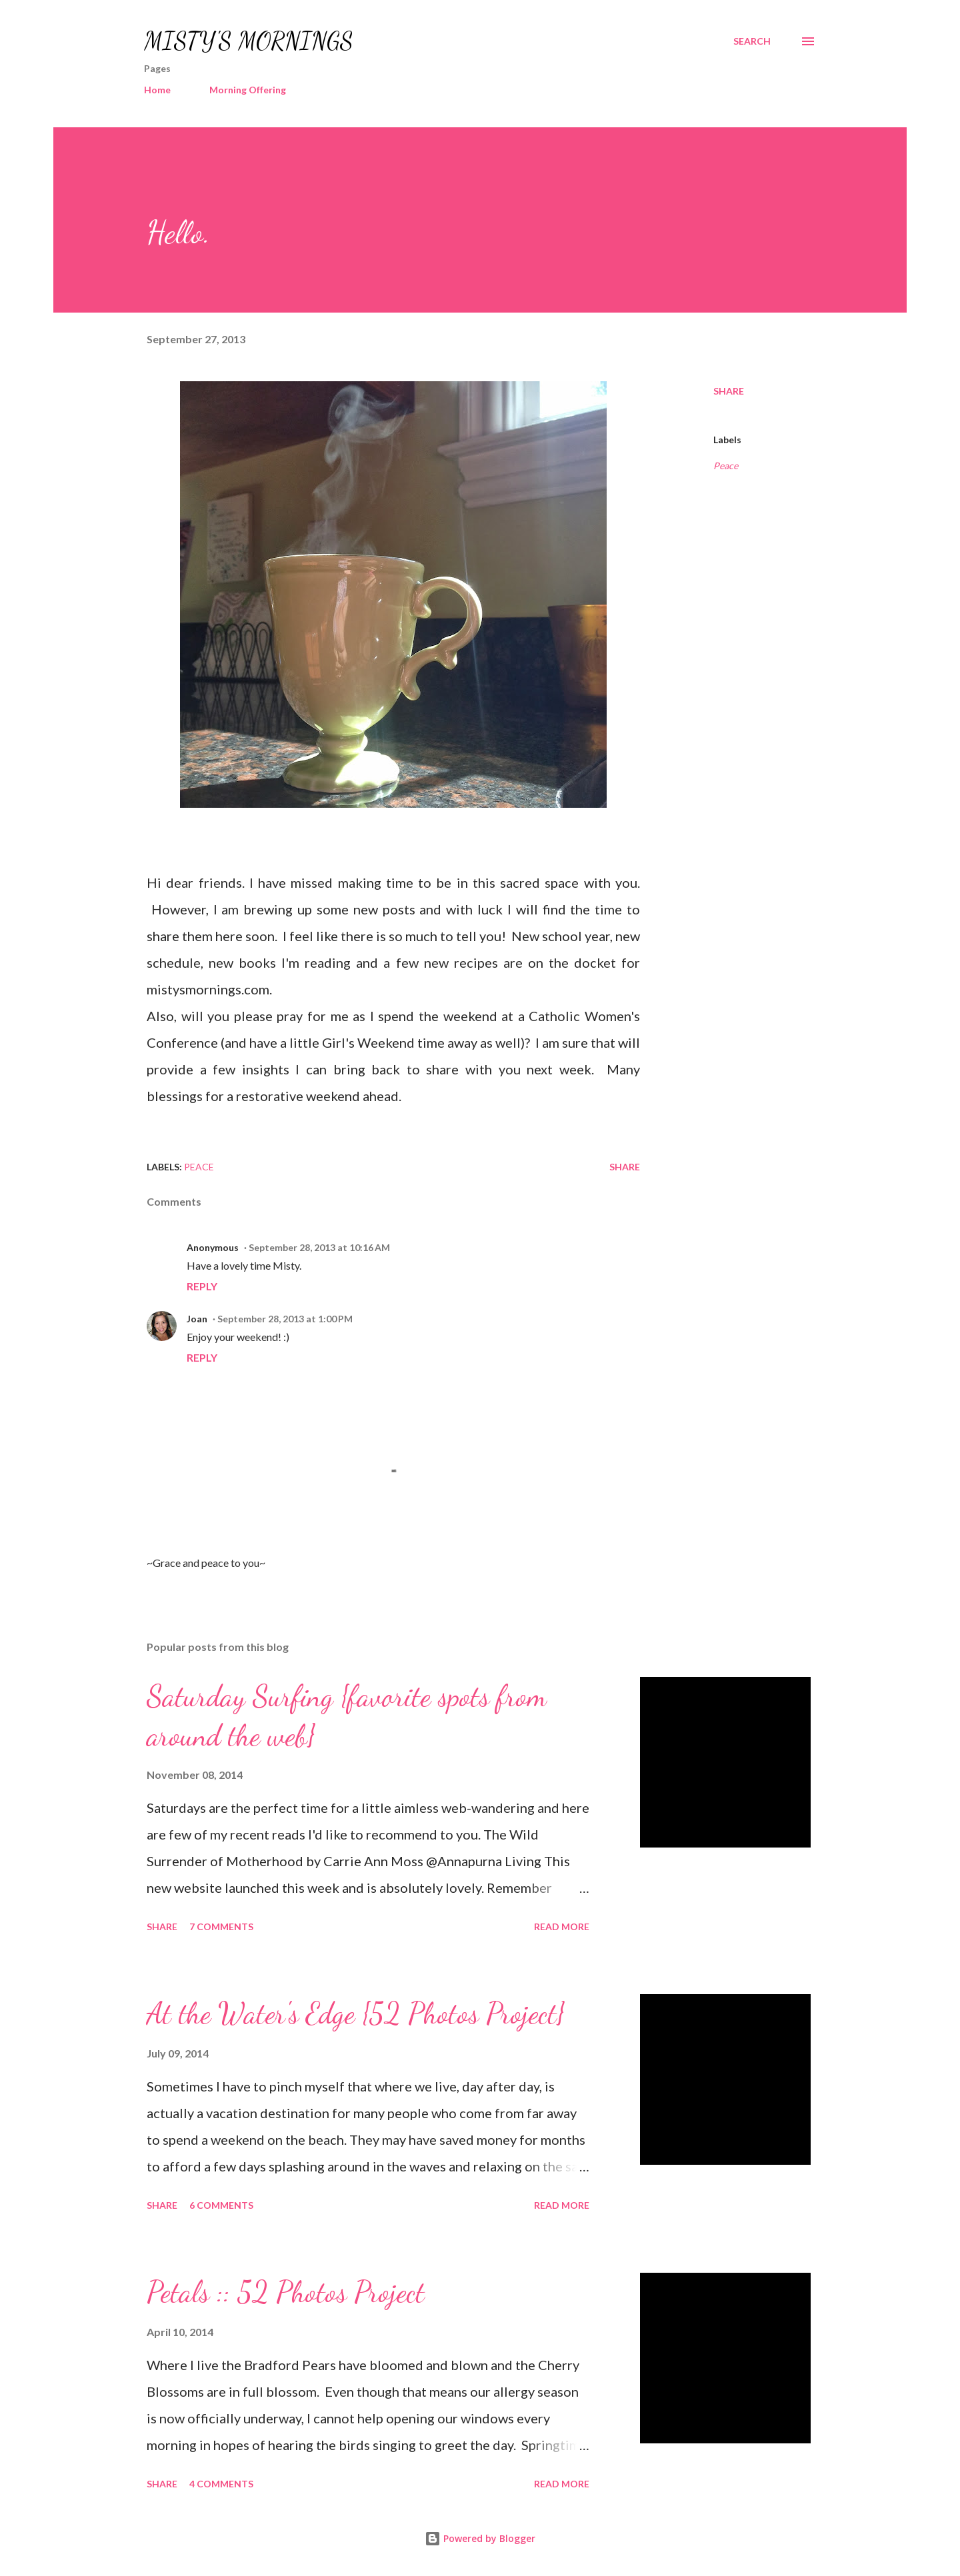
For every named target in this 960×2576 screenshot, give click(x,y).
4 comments (221, 2483)
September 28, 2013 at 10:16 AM (319, 1247)
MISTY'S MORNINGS (248, 41)
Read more (561, 1926)
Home (157, 89)
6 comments (221, 2205)
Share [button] (728, 391)
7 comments (221, 1926)
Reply (202, 1286)
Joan (197, 1318)
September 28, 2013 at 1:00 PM (285, 1318)
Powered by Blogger (480, 2538)
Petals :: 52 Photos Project (286, 2292)
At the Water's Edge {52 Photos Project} (356, 2013)
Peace (725, 465)
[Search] (752, 41)
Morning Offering (247, 89)
